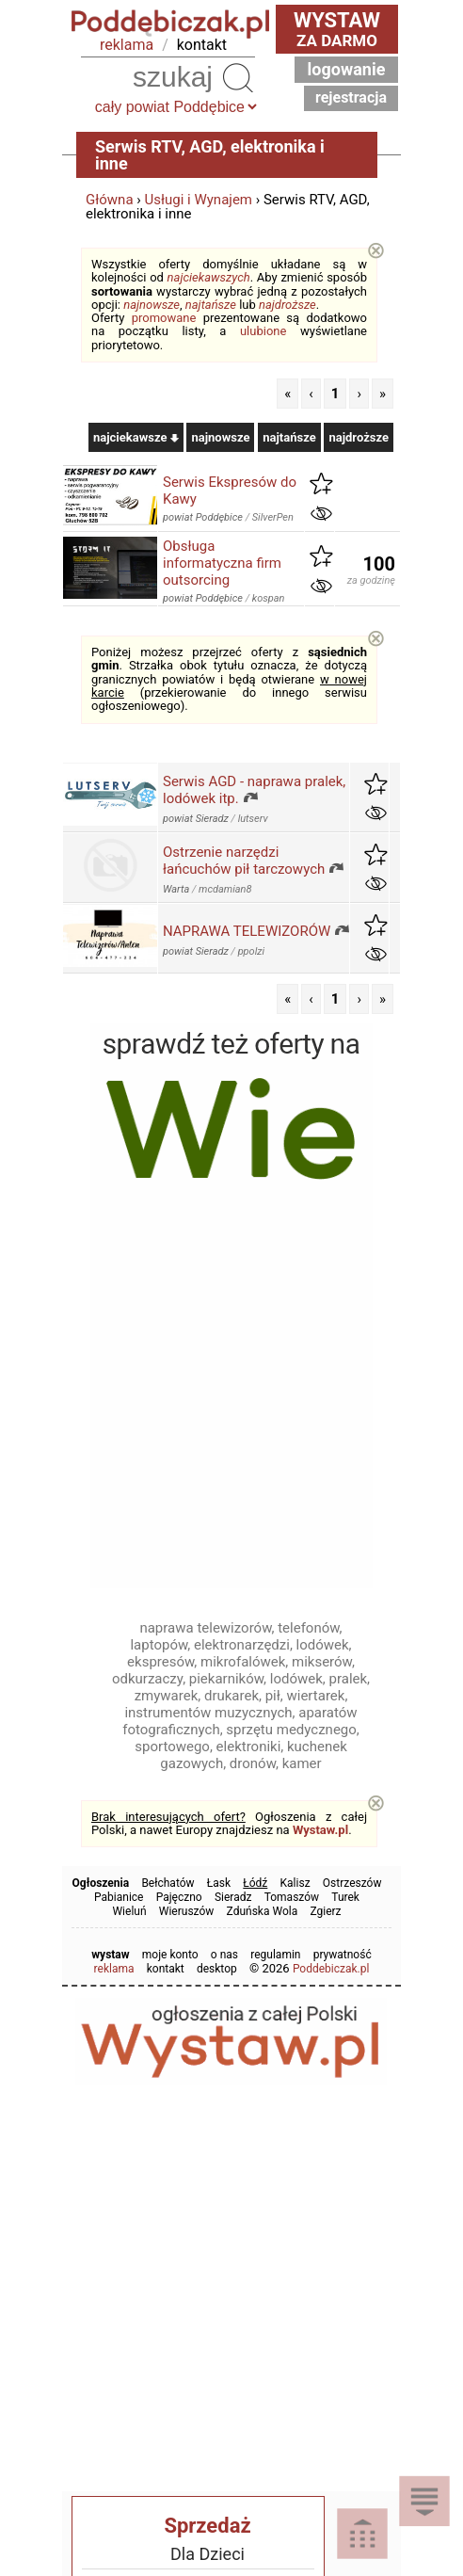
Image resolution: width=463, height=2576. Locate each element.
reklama (126, 45)
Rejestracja (351, 97)
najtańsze (210, 305)
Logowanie (347, 69)
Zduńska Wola (262, 1911)
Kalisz (295, 1883)
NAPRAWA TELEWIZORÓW (246, 931)
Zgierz (325, 1911)
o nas (224, 1954)
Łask (219, 1883)
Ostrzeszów (352, 1883)
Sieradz (233, 1897)
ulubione (263, 331)
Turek (345, 1897)
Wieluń (129, 1911)
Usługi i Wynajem (199, 199)
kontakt (202, 45)
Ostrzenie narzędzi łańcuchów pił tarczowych (244, 860)
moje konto (170, 1954)
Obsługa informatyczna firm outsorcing (222, 563)
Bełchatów (167, 1883)
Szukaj (237, 77)
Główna (110, 199)
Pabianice (118, 1897)
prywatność (342, 1954)
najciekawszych (209, 277)
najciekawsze (136, 437)
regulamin (275, 1954)
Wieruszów (187, 1911)
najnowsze (151, 305)
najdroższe (287, 305)
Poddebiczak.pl (331, 1968)
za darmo (337, 29)
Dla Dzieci (207, 2554)
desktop (217, 1968)
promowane (164, 318)
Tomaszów (291, 1897)
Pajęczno (179, 1897)
